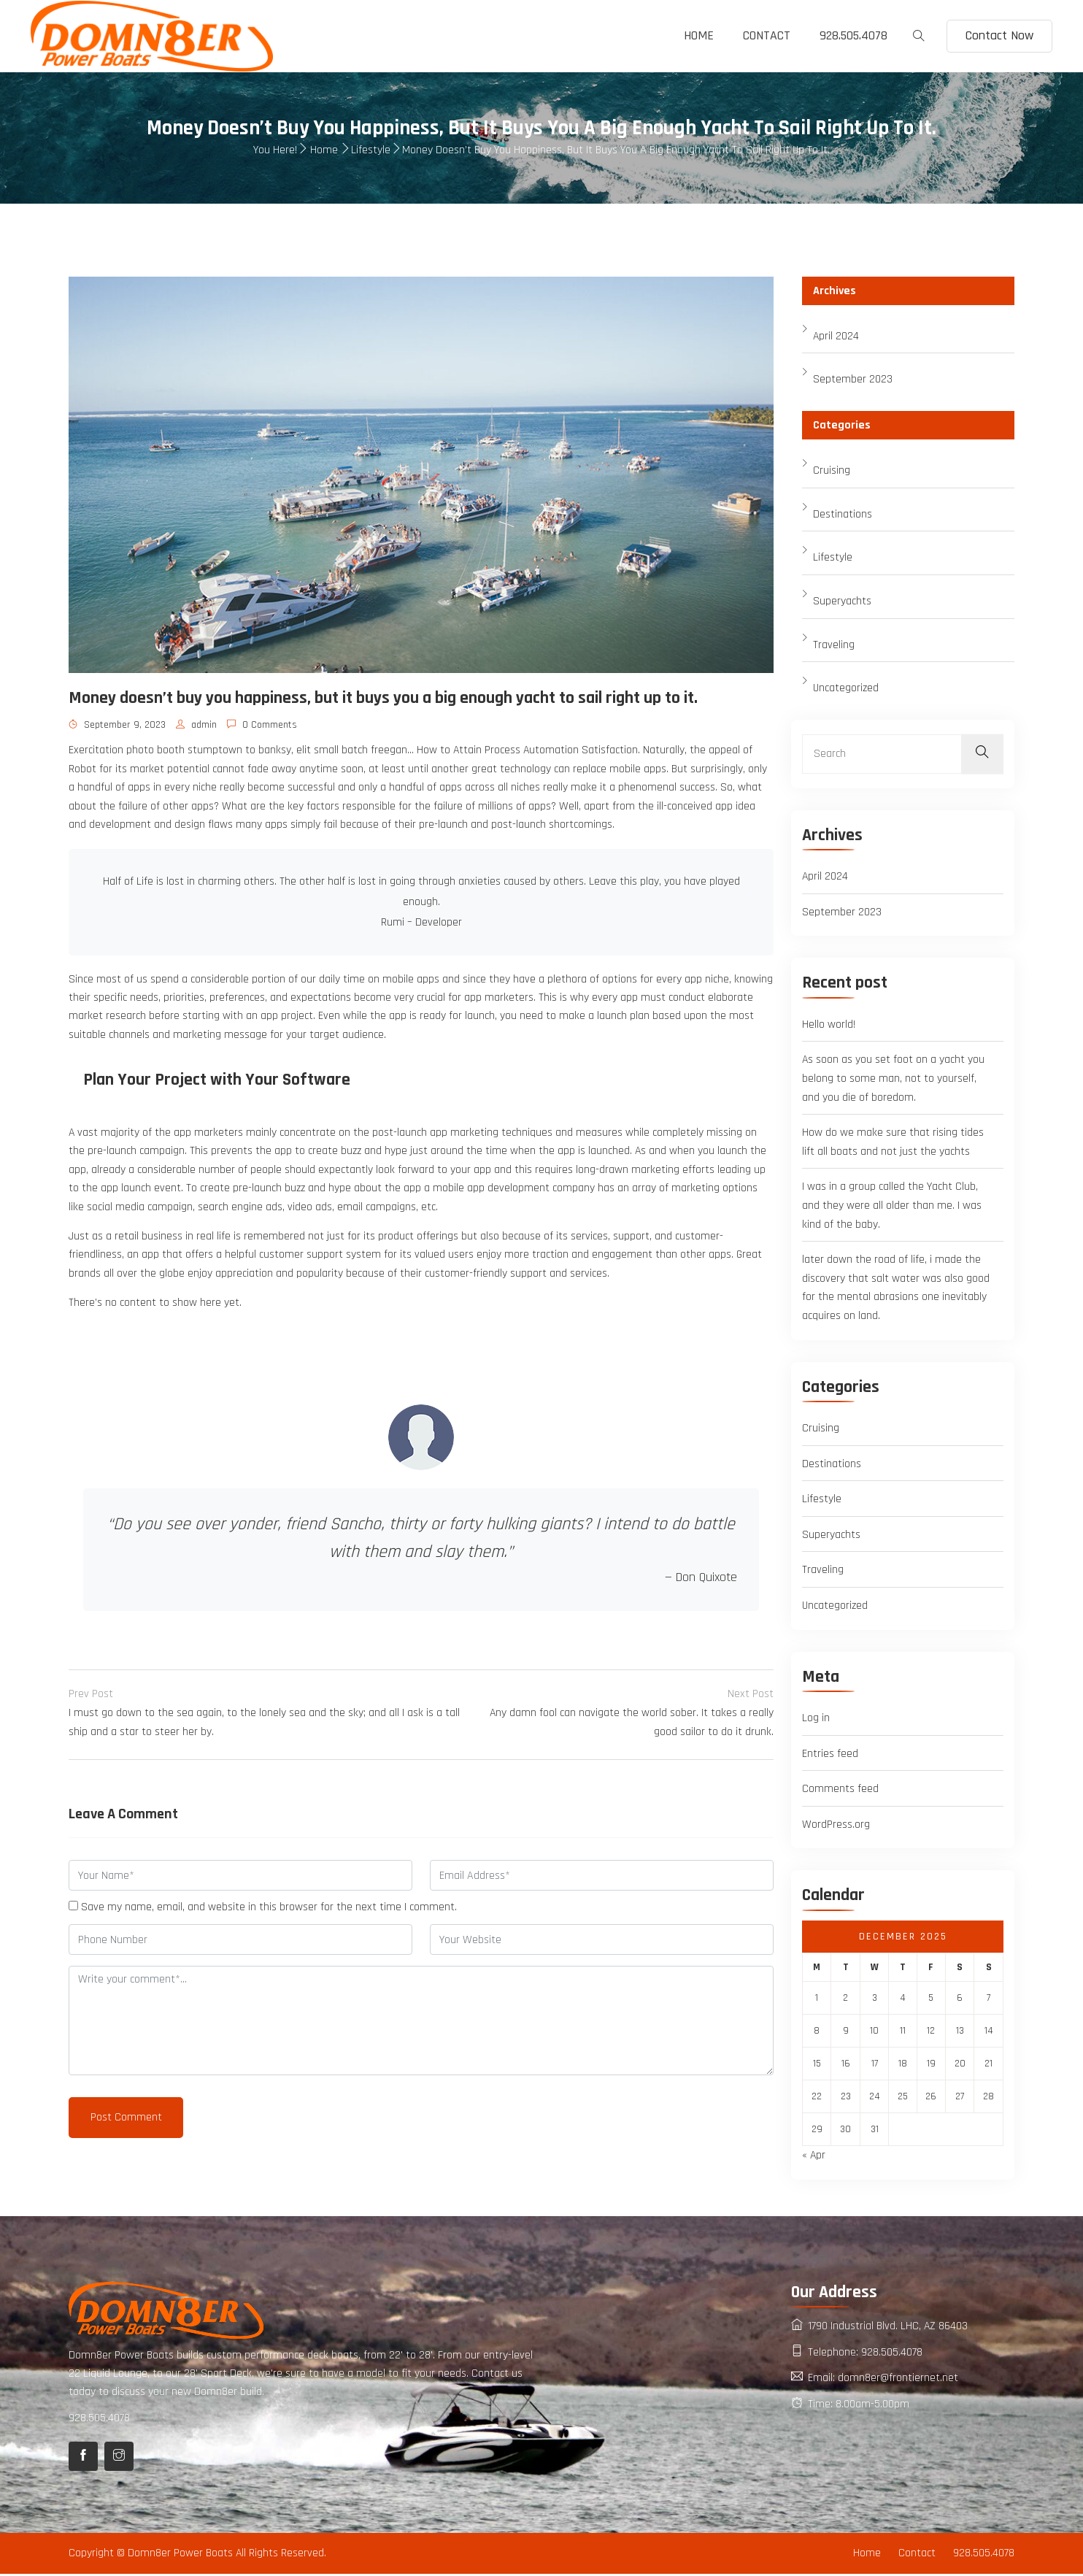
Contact (766, 35)
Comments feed (840, 1790)
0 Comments (262, 725)
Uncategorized (846, 688)
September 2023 (853, 380)
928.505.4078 (853, 35)
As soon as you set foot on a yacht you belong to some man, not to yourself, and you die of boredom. (893, 1079)
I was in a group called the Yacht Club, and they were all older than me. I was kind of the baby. (892, 1206)
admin (196, 725)
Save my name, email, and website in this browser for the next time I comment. (269, 1911)
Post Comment (126, 2121)
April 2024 (836, 336)
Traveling (834, 645)
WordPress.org (836, 1826)
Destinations (842, 514)
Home (699, 35)
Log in (816, 1719)
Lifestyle (370, 150)
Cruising (831, 471)
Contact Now (999, 35)
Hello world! (828, 1025)
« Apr (814, 2156)
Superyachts (842, 602)
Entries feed (830, 1755)
